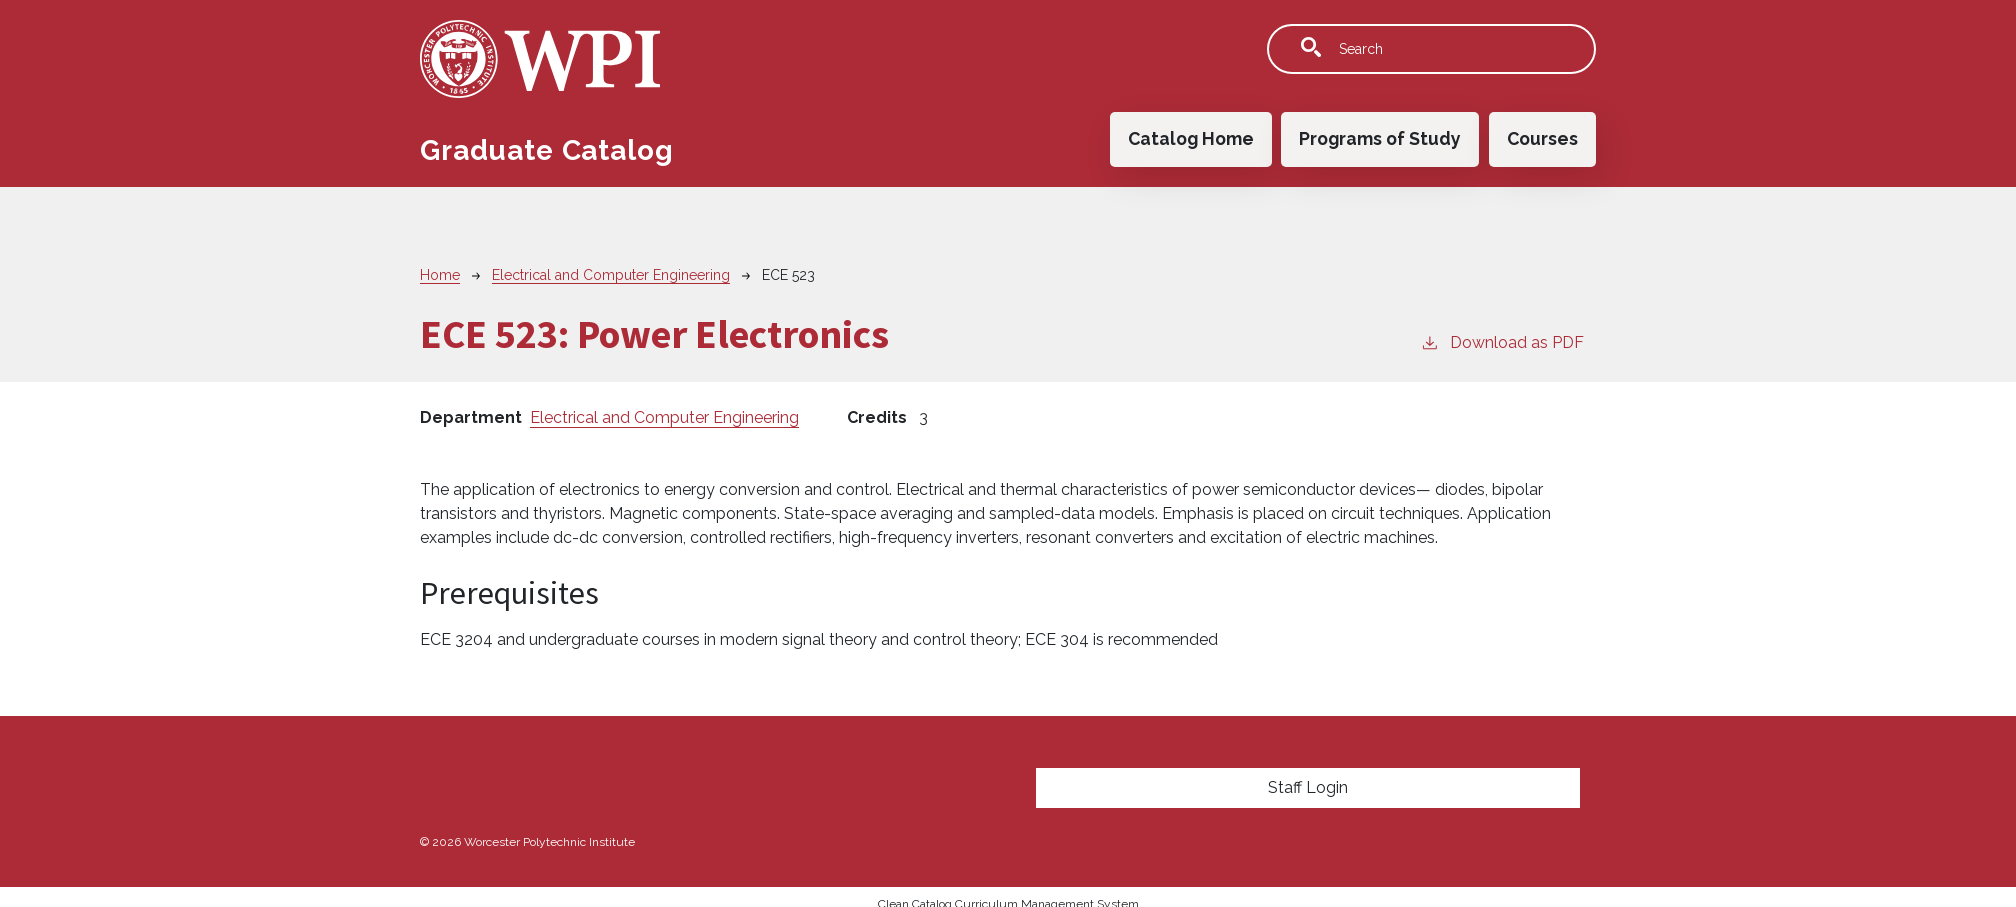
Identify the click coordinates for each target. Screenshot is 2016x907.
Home (440, 275)
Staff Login (1308, 787)
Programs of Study (1380, 138)
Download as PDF (1502, 341)
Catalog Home (1191, 138)
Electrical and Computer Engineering (611, 275)
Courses (1542, 138)
